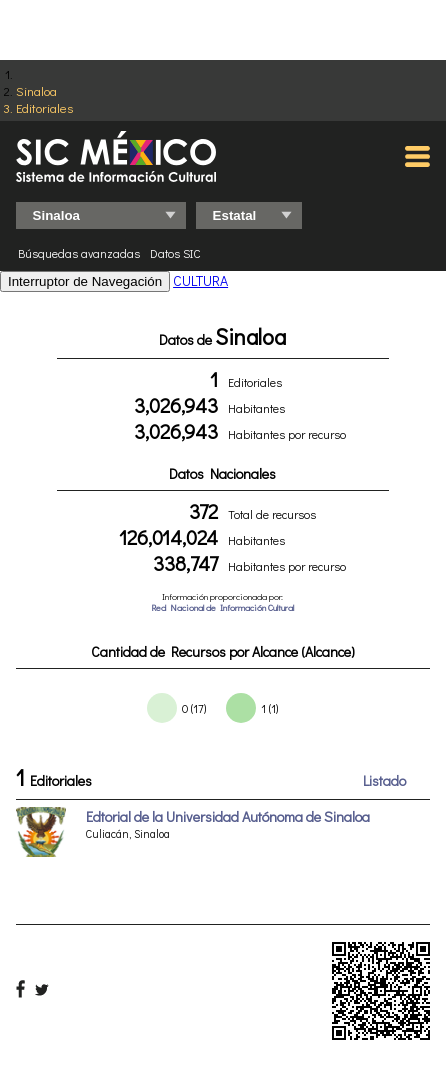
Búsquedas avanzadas (79, 253)
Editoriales (44, 107)
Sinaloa (36, 90)
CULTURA (200, 280)
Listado (384, 780)
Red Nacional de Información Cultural (222, 607)
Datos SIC (175, 253)
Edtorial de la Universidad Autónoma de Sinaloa (228, 816)
